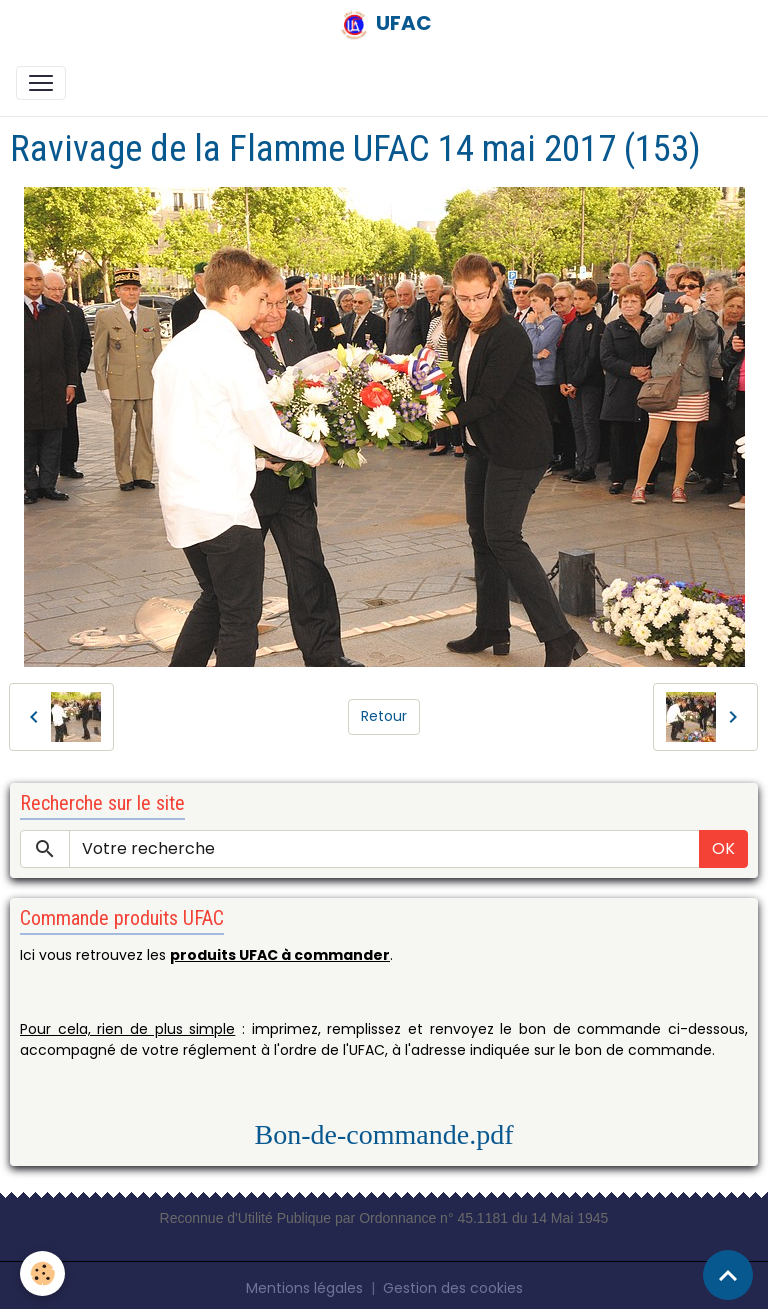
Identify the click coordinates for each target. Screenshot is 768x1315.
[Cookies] (42, 1273)
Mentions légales (304, 1288)
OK (723, 848)
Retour (384, 716)
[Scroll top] (728, 1275)
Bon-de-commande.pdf (384, 1134)
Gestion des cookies (453, 1288)
